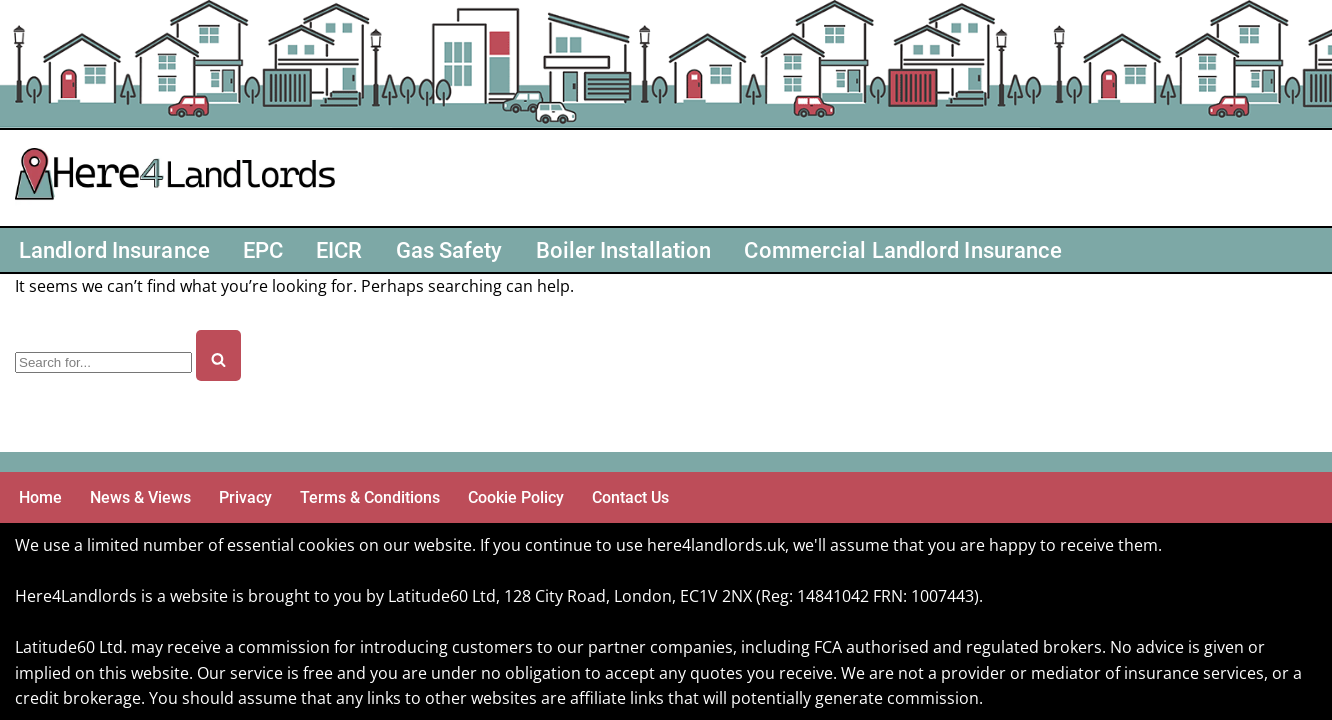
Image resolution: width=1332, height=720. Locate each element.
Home (40, 497)
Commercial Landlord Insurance (903, 250)
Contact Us (630, 497)
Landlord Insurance (114, 250)
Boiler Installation (624, 250)
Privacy (245, 497)
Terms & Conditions (370, 497)
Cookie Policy (516, 497)
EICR (339, 250)
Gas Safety (449, 250)
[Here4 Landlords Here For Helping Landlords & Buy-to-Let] (180, 178)
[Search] (103, 362)
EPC (263, 250)
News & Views (140, 497)
